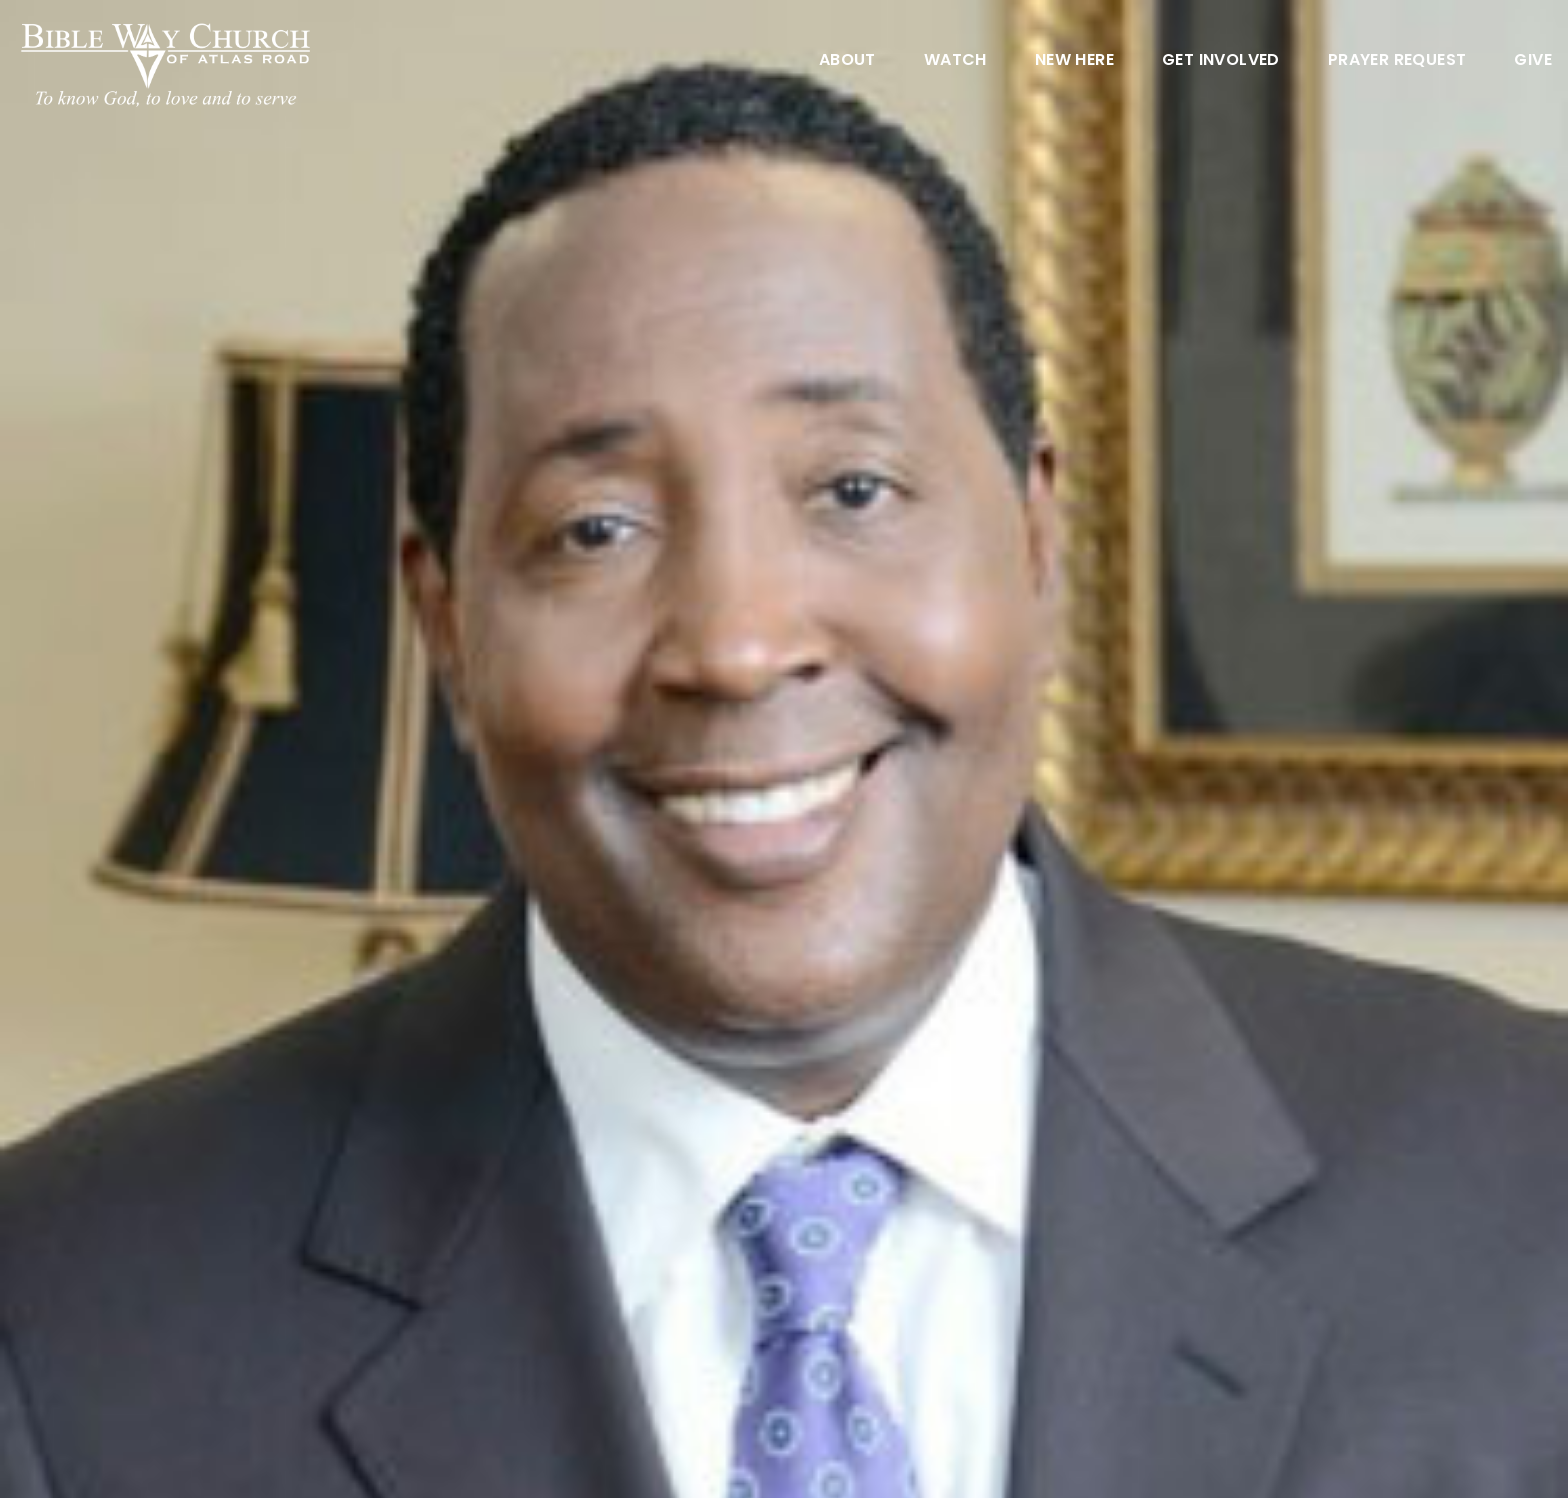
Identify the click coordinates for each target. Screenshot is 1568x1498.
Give (1533, 61)
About (847, 61)
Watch (955, 61)
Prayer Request (1397, 61)
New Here (1074, 61)
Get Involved (1221, 61)
